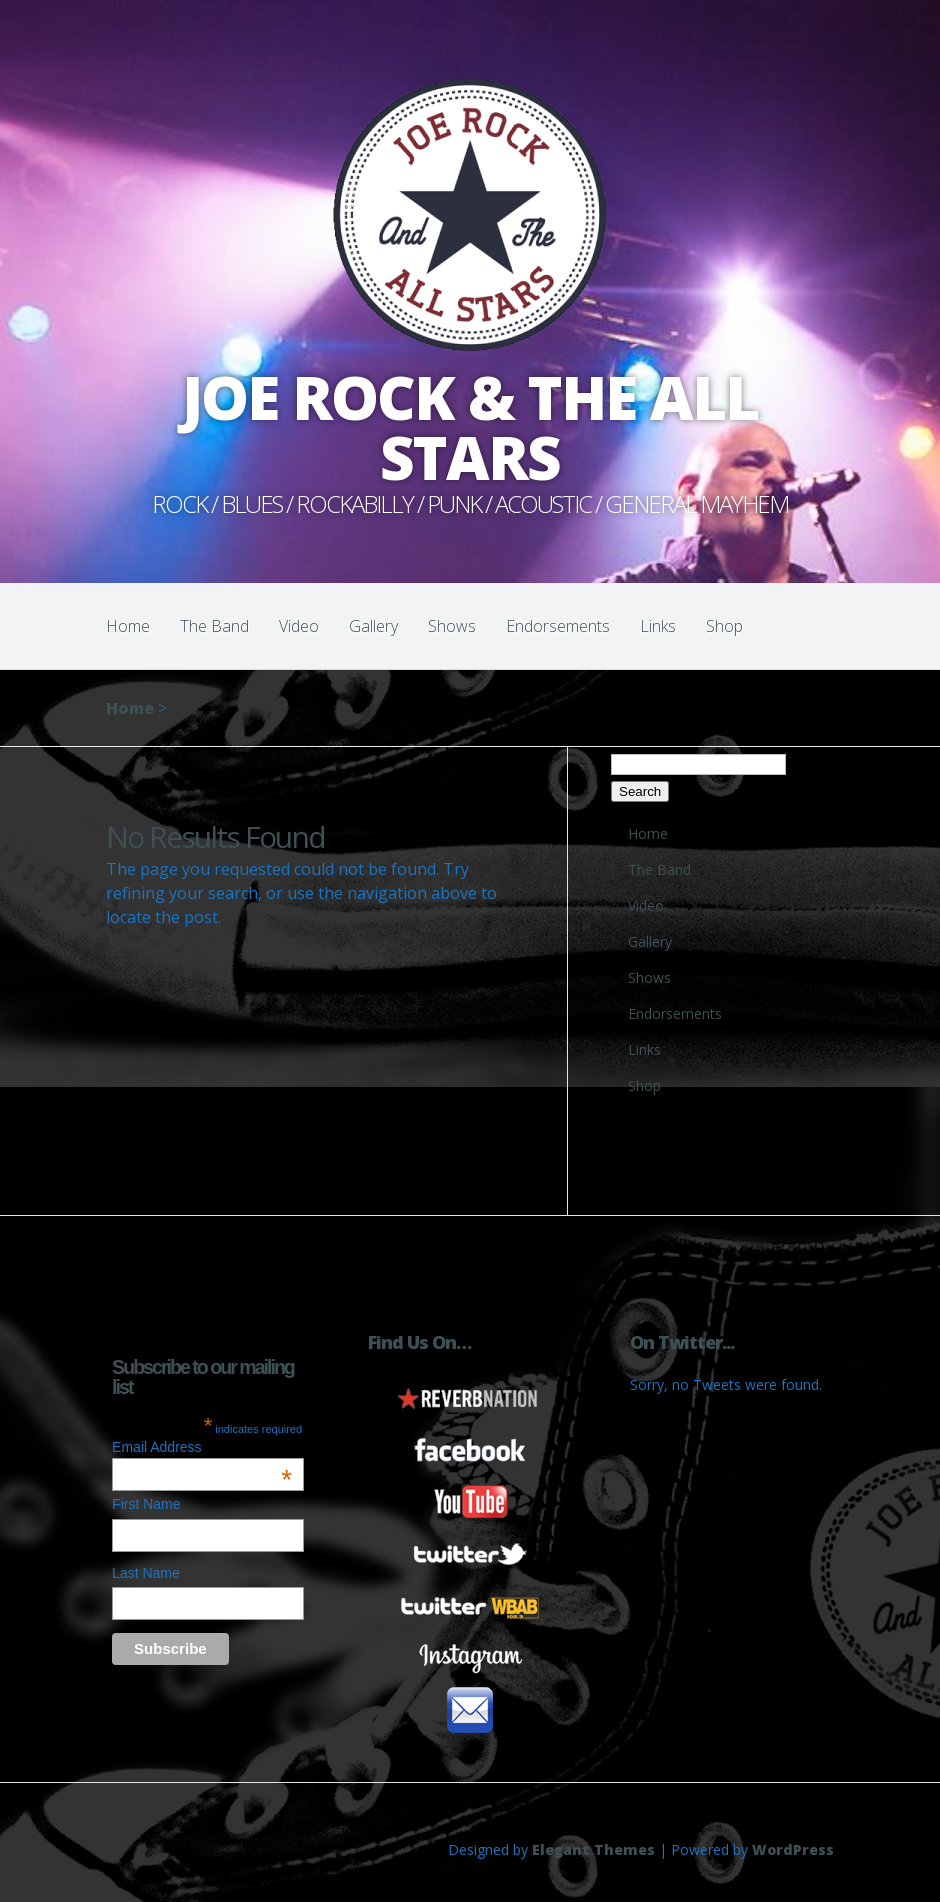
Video (299, 626)
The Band (214, 626)
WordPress (793, 1849)
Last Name (146, 1573)
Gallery (373, 626)
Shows (452, 626)
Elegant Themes (593, 1849)
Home (128, 626)
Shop (724, 626)
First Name (146, 1504)
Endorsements (558, 626)
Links (658, 626)
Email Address (202, 1447)
